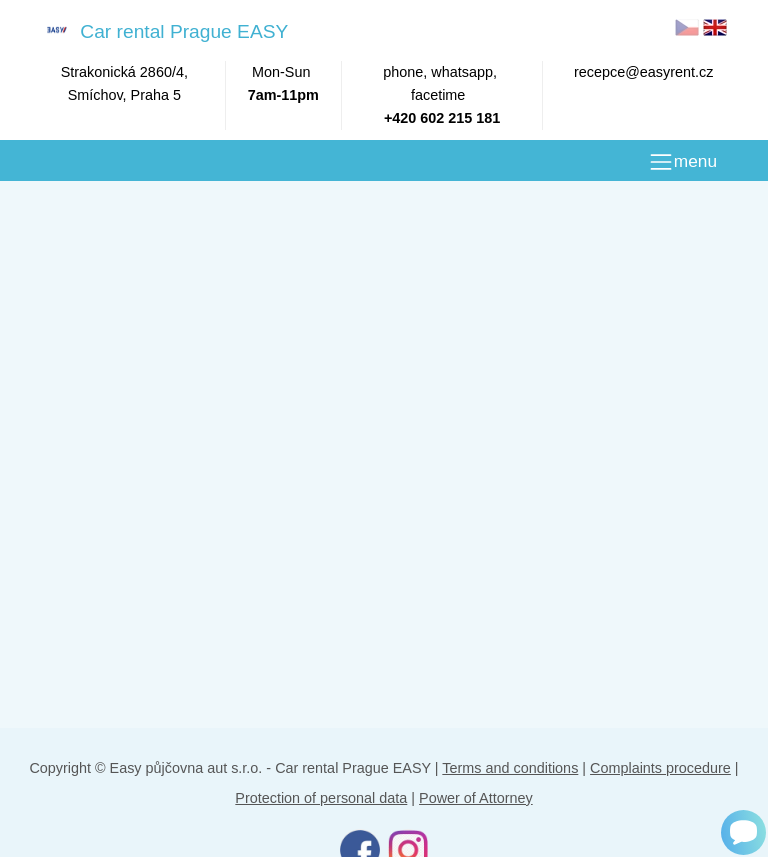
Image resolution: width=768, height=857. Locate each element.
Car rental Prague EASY (163, 30)
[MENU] (682, 162)
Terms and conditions (510, 768)
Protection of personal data (321, 798)
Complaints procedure (660, 768)
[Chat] (743, 832)
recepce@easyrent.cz (643, 72)
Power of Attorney (476, 798)
